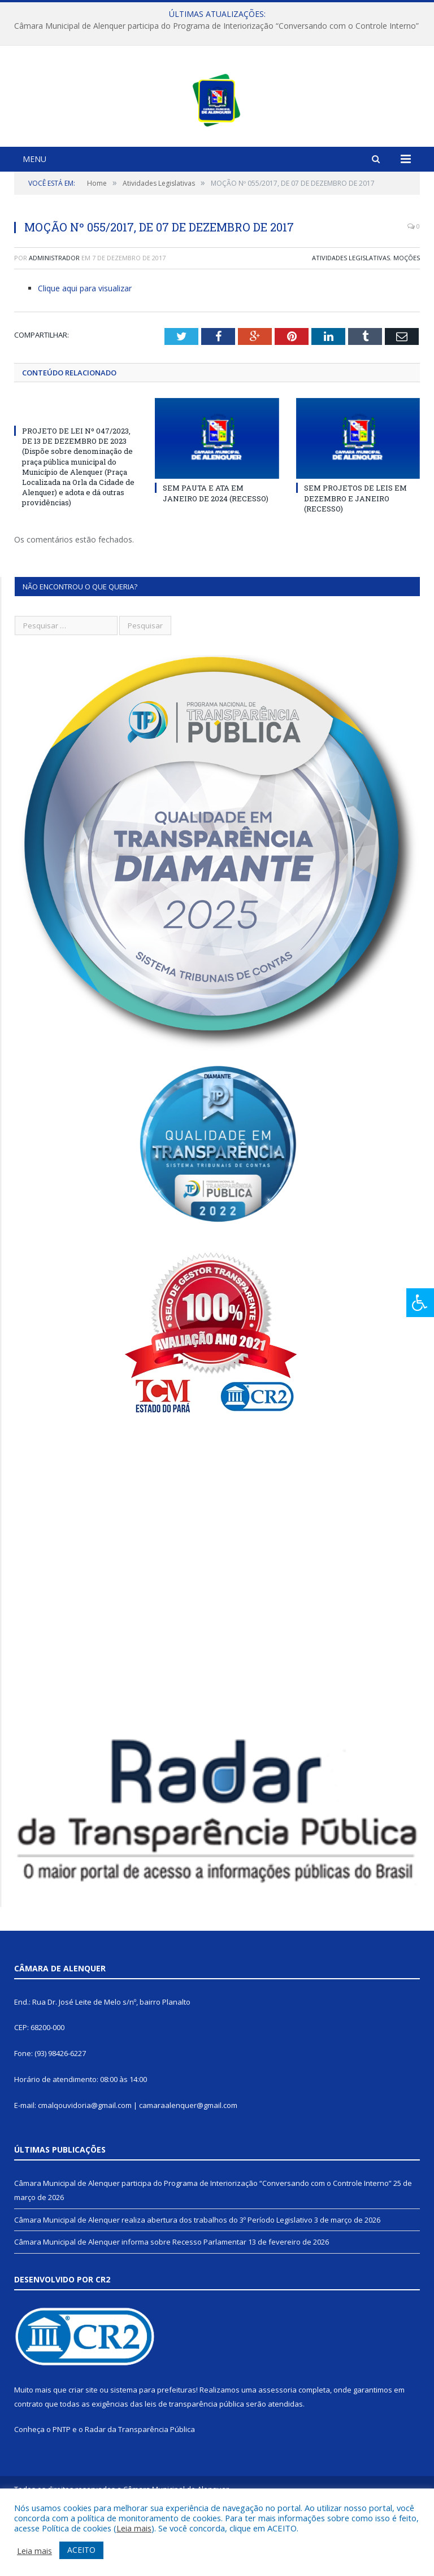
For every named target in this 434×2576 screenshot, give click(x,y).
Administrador (54, 320)
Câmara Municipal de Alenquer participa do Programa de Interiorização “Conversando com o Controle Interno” (216, 26)
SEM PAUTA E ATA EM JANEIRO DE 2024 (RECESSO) (215, 555)
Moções (406, 320)
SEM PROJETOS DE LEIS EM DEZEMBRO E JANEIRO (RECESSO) (355, 560)
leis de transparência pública (194, 2466)
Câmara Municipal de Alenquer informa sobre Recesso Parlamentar (130, 2304)
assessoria (277, 2452)
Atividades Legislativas (351, 320)
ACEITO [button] (81, 2549)
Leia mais (133, 2528)
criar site (83, 2452)
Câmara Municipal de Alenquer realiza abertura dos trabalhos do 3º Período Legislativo (163, 2282)
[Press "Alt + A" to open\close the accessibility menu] (420, 1302)
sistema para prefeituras (153, 2452)
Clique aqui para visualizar (85, 350)
